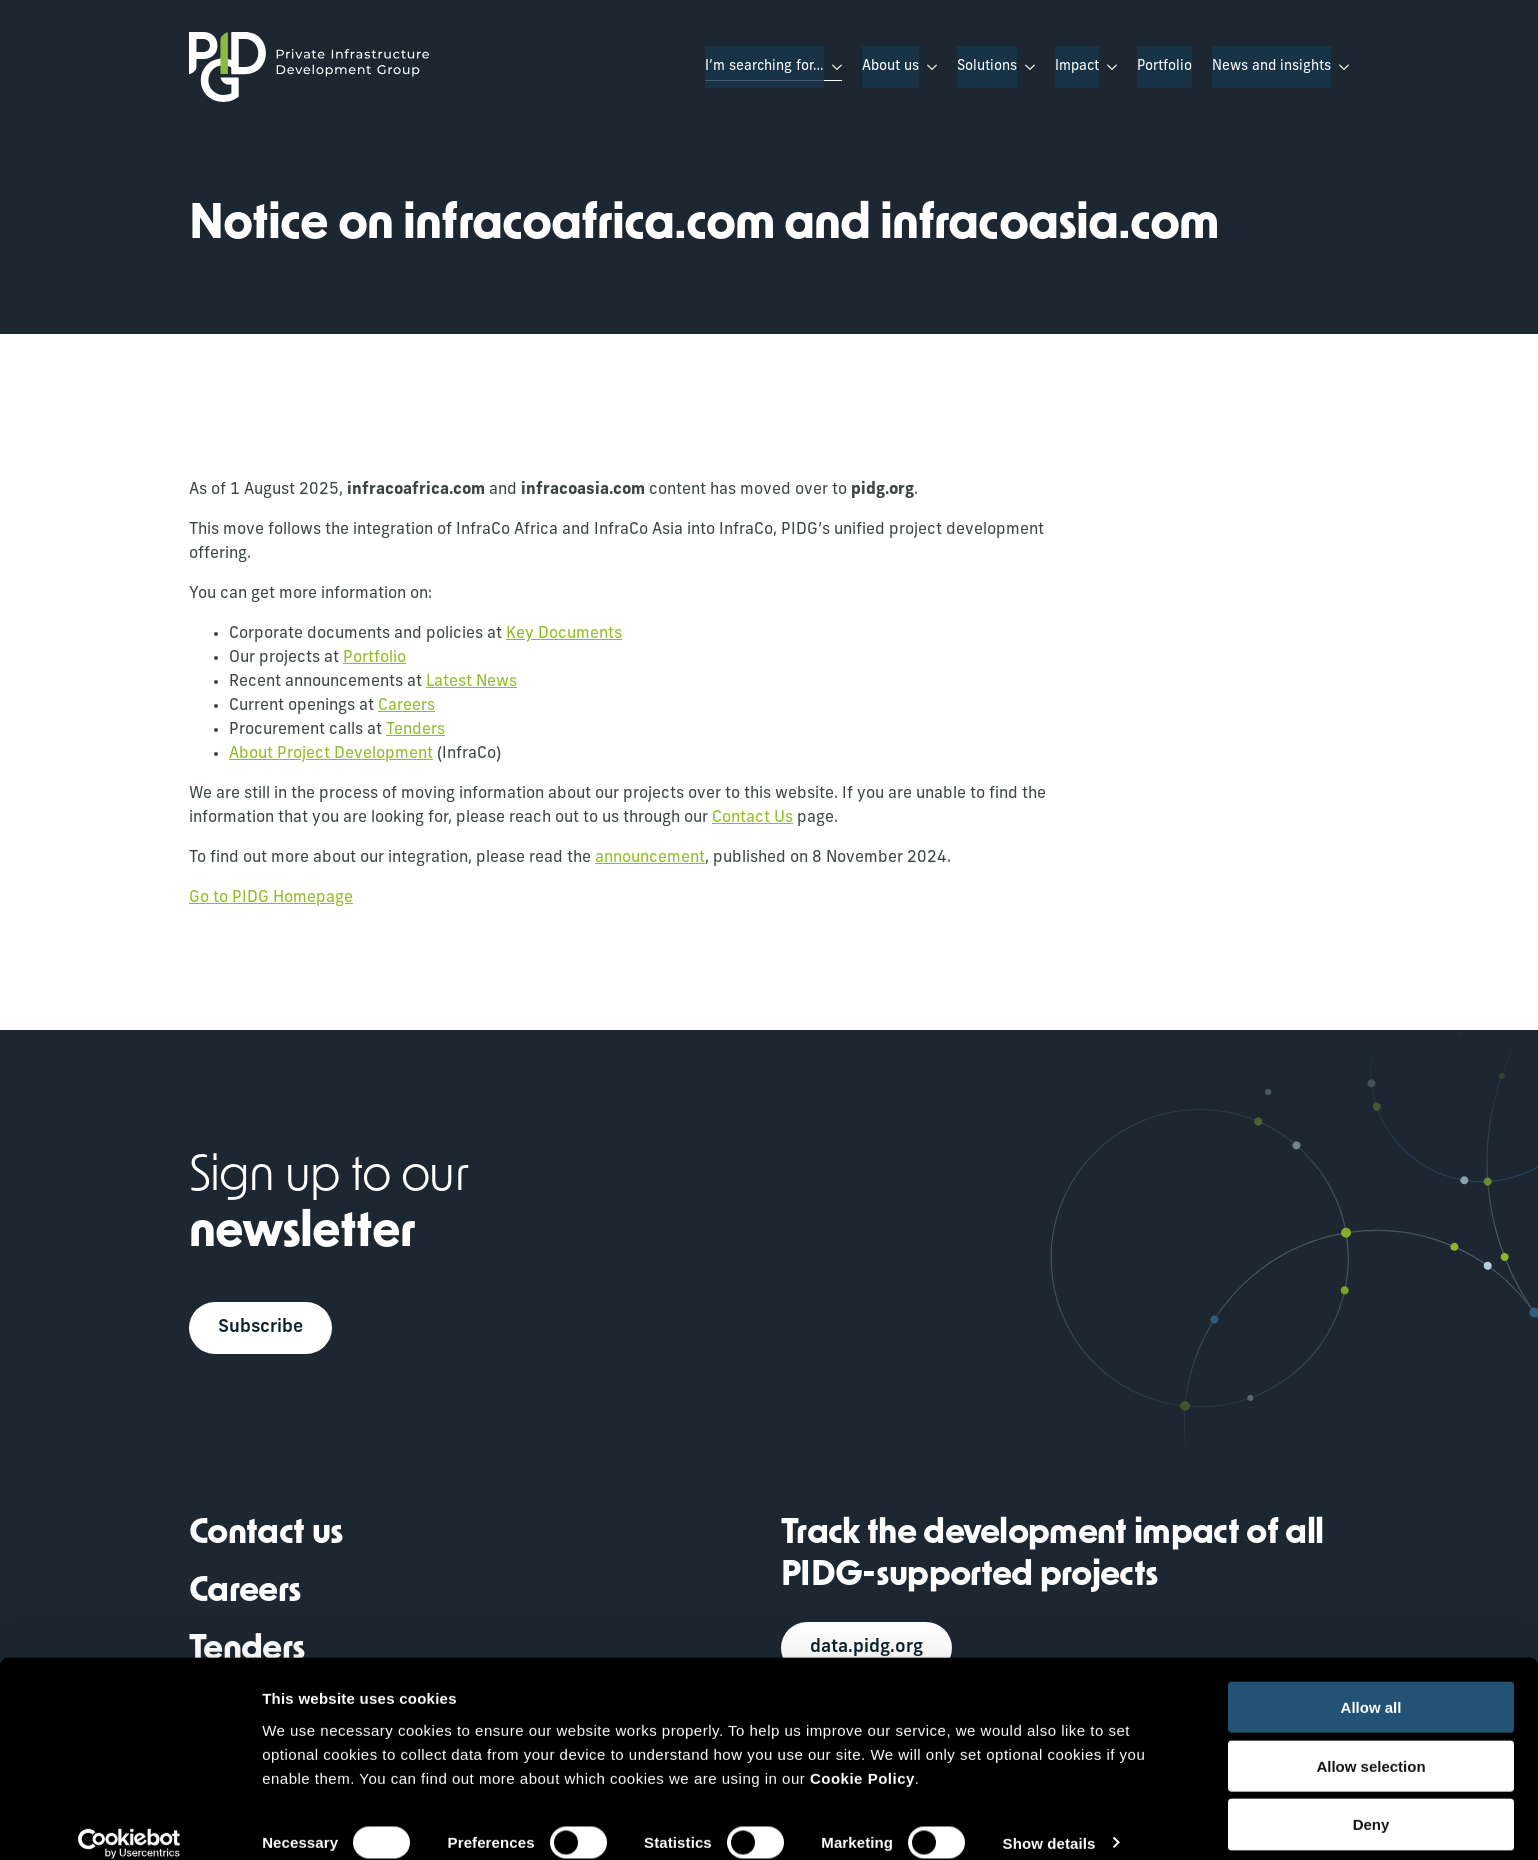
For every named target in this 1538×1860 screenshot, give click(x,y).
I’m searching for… (764, 66)
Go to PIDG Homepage (271, 898)
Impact (1077, 66)
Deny (1371, 1802)
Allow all (1371, 1684)
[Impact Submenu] (1108, 67)
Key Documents (564, 634)
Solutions (987, 66)
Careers (406, 706)
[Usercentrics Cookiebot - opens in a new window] (129, 1821)
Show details (1049, 1820)
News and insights (1271, 66)
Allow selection (1370, 1743)
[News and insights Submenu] (1340, 67)
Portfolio (1164, 66)
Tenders (415, 730)
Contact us (266, 1536)
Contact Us (752, 818)
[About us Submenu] (928, 67)
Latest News (471, 682)
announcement (650, 858)
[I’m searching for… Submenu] (833, 67)
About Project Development (331, 754)
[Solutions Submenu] (1026, 67)
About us (890, 66)
